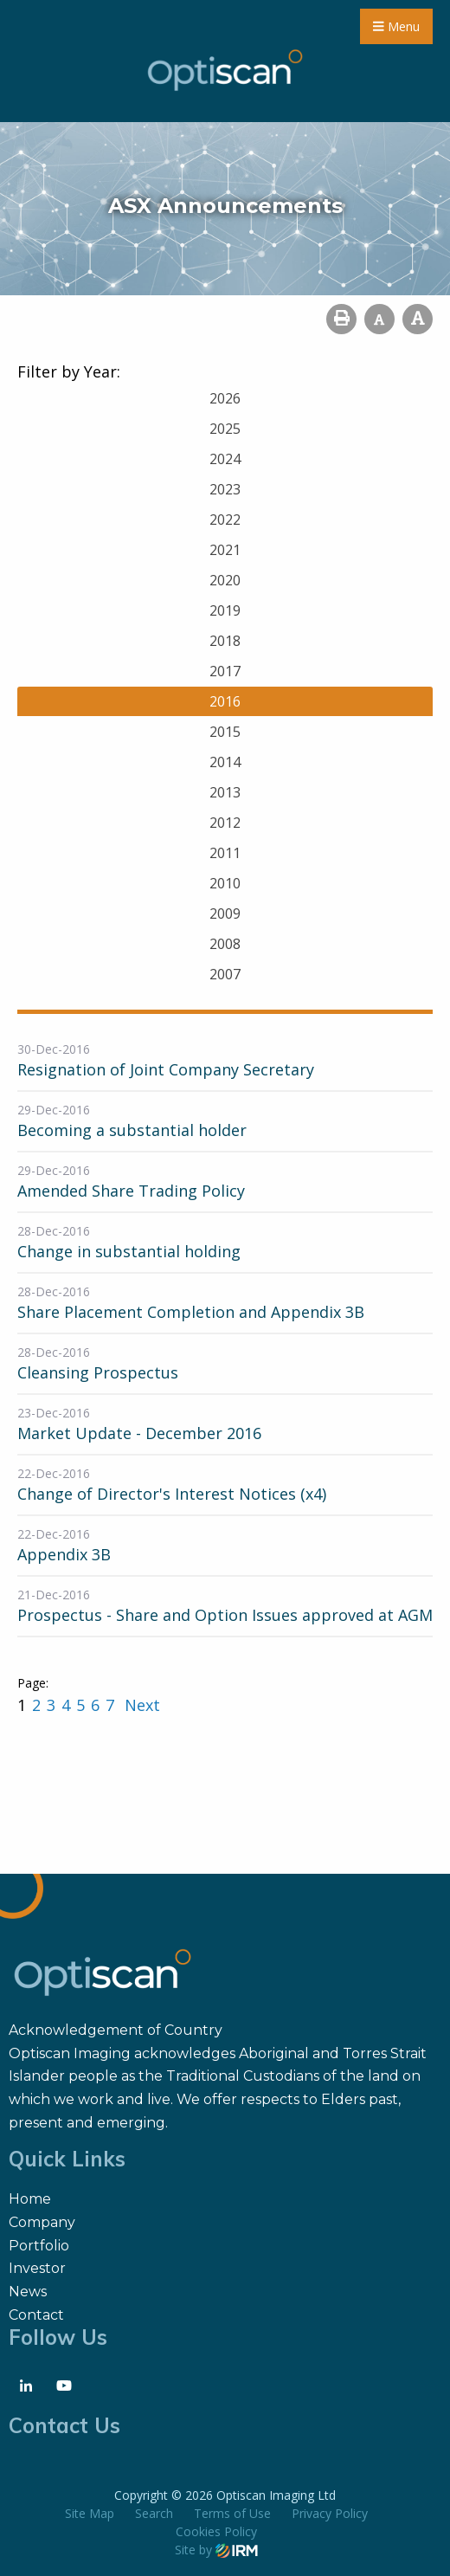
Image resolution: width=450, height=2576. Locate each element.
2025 (225, 428)
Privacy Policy (330, 2513)
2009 (225, 913)
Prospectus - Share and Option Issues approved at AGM (225, 1614)
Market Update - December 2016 (139, 1433)
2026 (225, 398)
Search (154, 2513)
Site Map (89, 2513)
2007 (225, 974)
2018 (225, 640)
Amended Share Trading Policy (131, 1190)
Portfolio (39, 2245)
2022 (225, 519)
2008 (225, 943)
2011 (225, 852)
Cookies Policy (216, 2531)
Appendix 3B (64, 1554)
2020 (225, 580)
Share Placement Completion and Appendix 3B (190, 1311)
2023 (225, 489)
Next (140, 1705)
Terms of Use (232, 2513)
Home (30, 2199)
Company (42, 2222)
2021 (225, 549)
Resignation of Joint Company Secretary (165, 1069)
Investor (37, 2268)
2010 (225, 883)
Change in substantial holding (129, 1251)
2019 (225, 610)
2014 (225, 762)
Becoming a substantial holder (132, 1130)
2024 (225, 458)
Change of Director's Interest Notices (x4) (171, 1493)
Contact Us (64, 2425)
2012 (225, 822)
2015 (225, 731)
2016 (225, 701)
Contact (36, 2315)
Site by (216, 2549)
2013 (225, 792)
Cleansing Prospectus (97, 1372)
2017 (225, 671)
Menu (396, 26)
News (28, 2291)
